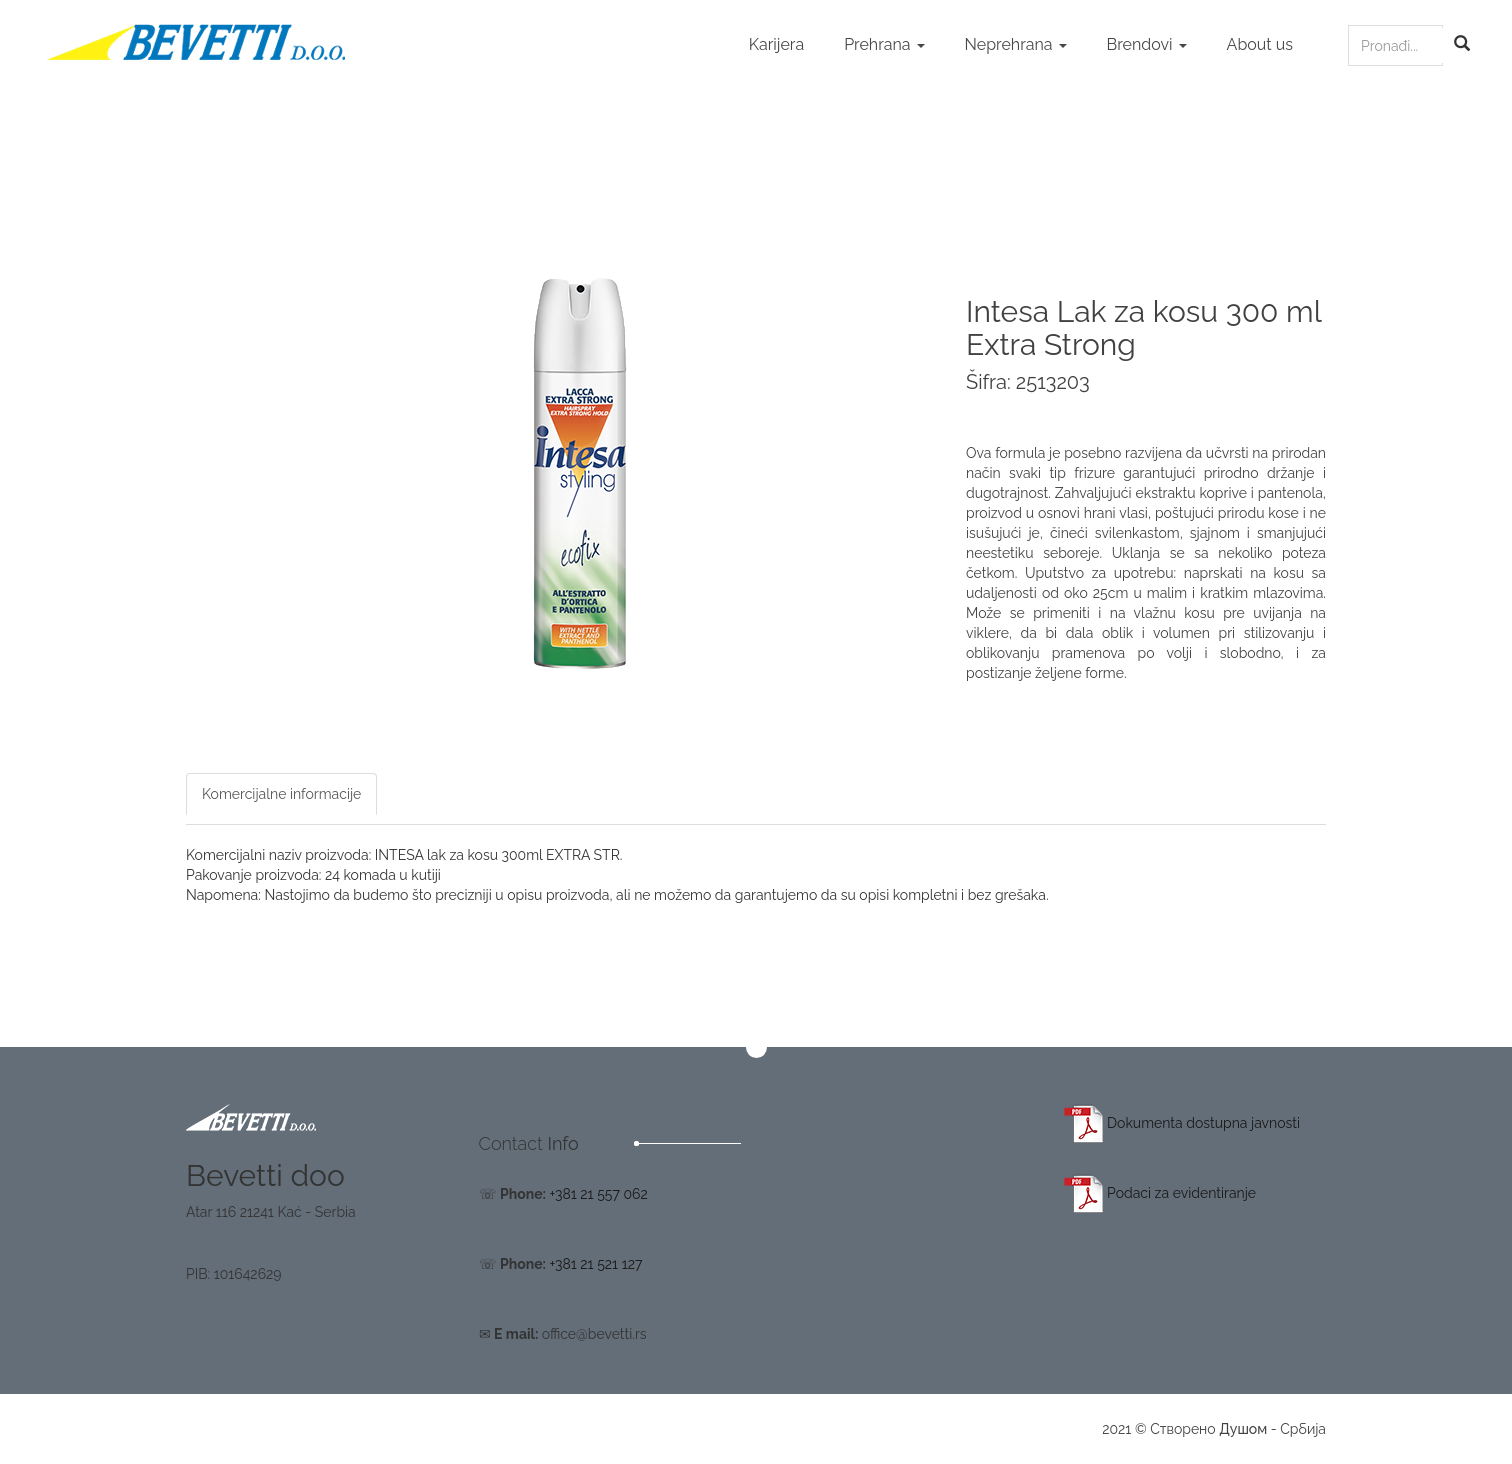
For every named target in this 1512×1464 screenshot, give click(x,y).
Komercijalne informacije (281, 794)
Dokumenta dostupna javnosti (1182, 1123)
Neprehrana (1016, 44)
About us (1260, 44)
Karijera (776, 44)
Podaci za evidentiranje (1160, 1193)
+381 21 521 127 (595, 1264)
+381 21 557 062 (598, 1194)
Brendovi (1147, 44)
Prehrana (884, 44)
